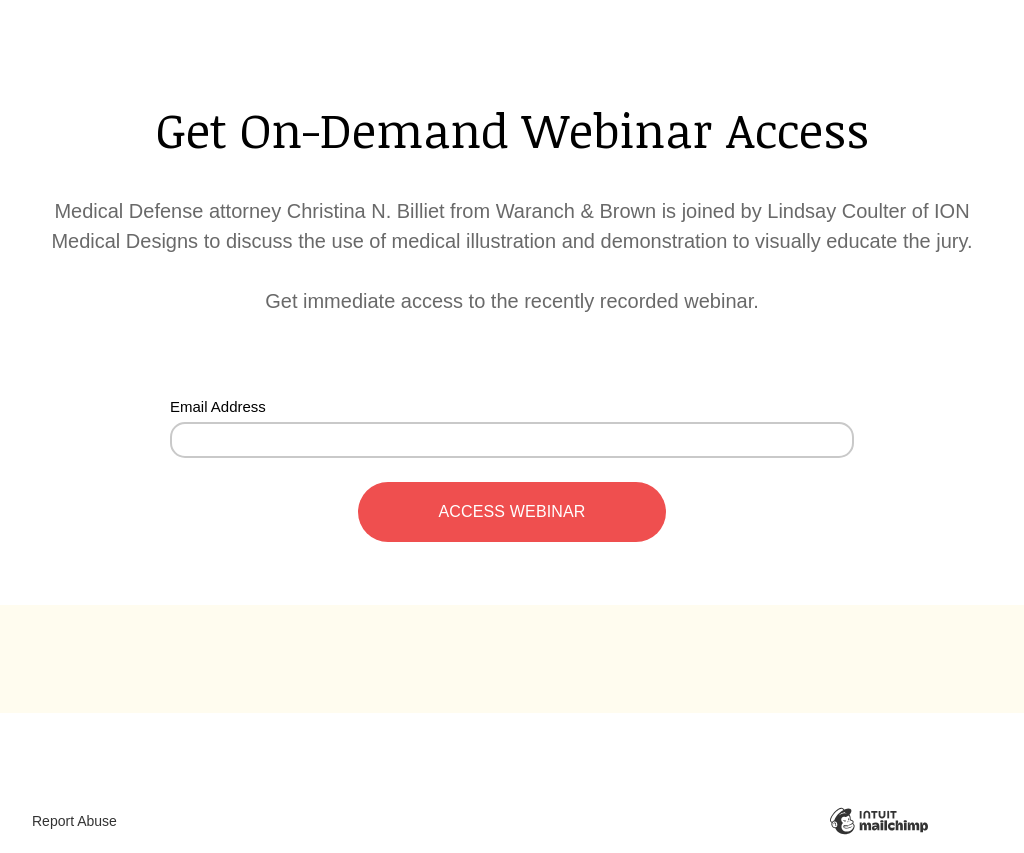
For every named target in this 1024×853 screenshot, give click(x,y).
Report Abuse (74, 821)
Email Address (218, 406)
